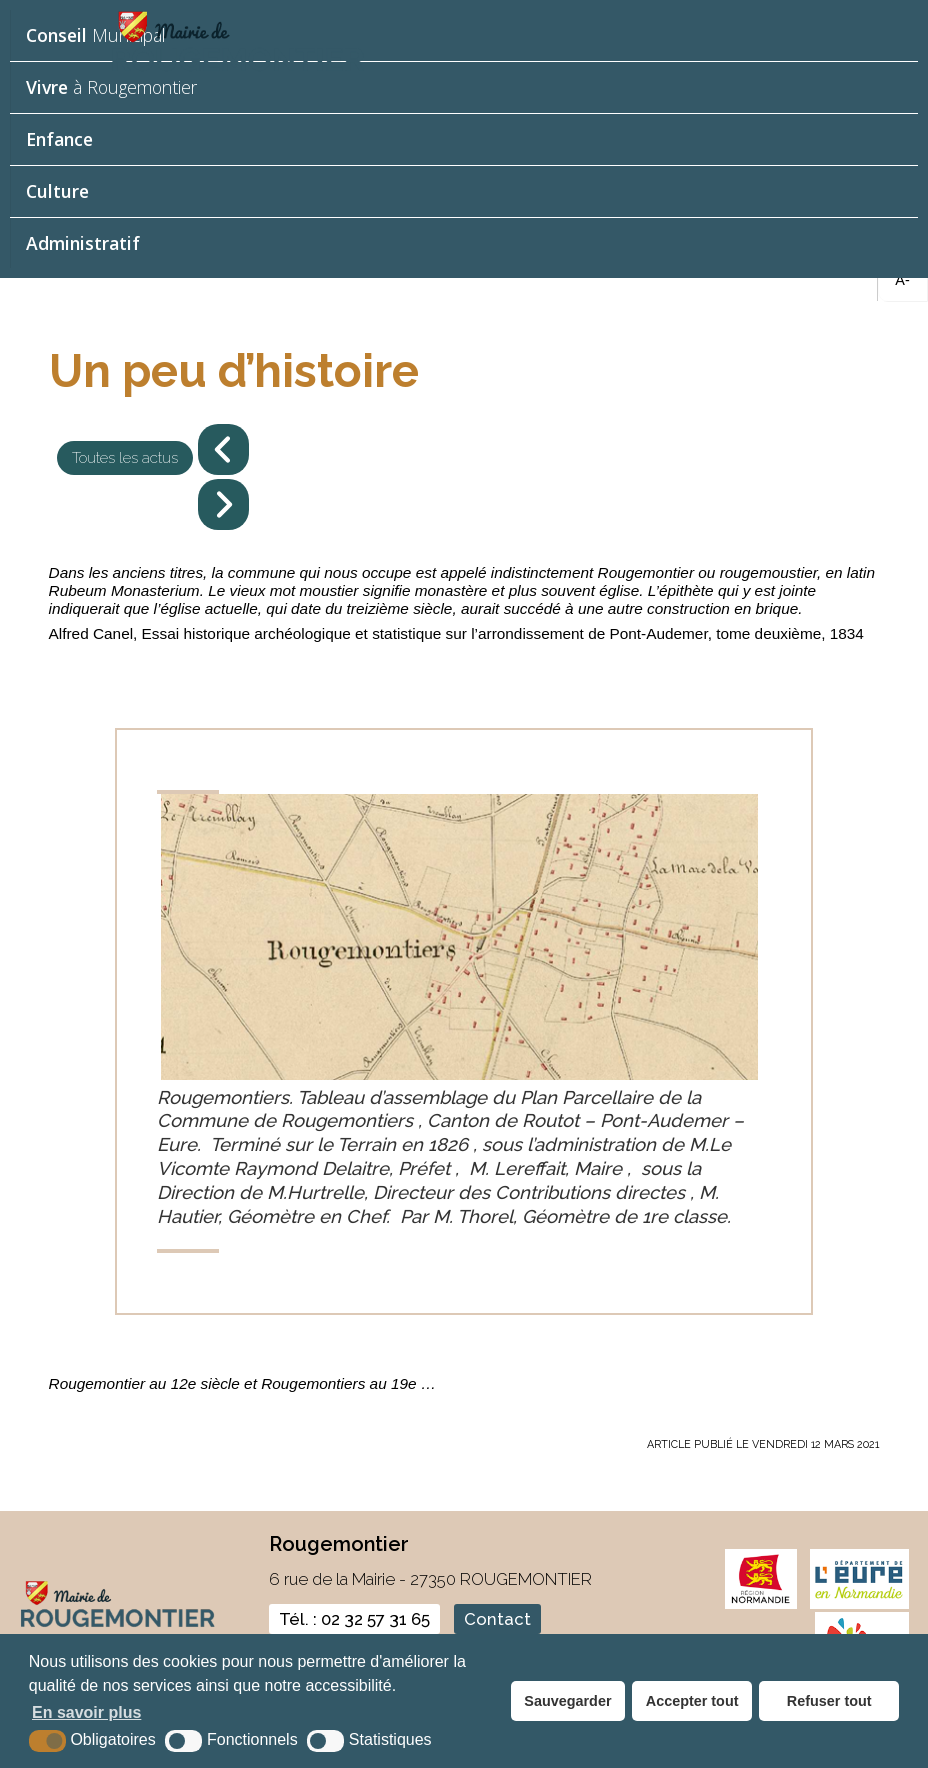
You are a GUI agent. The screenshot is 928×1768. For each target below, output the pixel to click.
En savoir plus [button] (86, 1712)
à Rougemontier (111, 87)
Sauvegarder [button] (567, 1701)
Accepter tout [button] (692, 1701)
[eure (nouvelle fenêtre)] (859, 1604)
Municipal (96, 35)
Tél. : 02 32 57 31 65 (354, 1619)
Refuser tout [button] (829, 1701)
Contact (497, 1619)
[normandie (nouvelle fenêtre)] (761, 1604)
